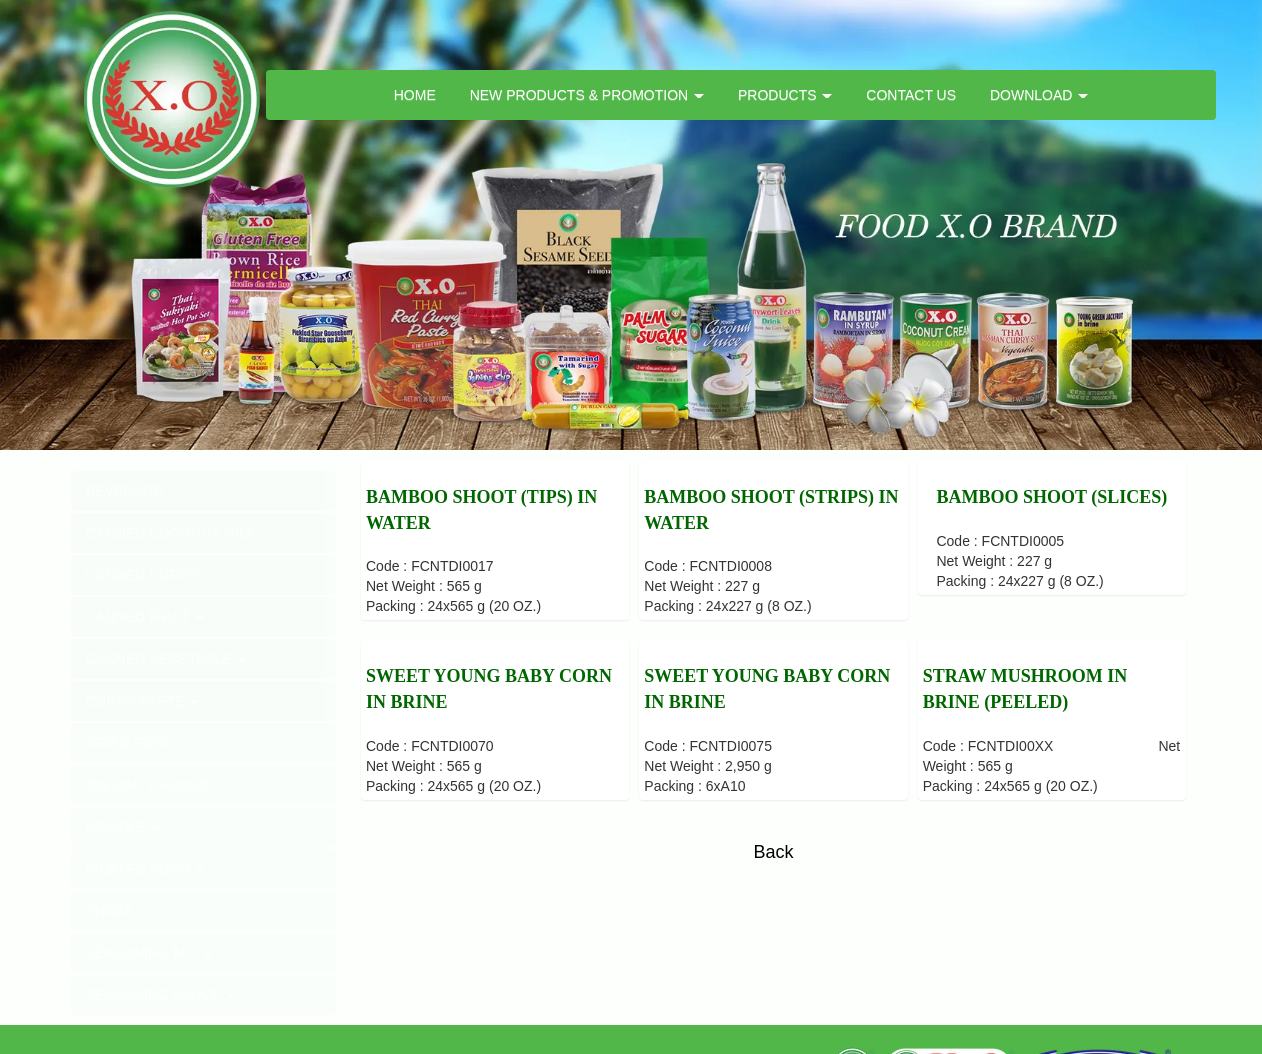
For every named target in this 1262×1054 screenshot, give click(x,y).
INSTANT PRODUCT (152, 785)
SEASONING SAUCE (160, 995)
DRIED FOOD (137, 743)
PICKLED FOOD (145, 869)
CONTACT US (911, 95)
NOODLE (122, 827)
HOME (415, 95)
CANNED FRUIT (145, 617)
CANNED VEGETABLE (165, 659)
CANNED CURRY (142, 575)
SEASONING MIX (149, 953)
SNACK (117, 911)
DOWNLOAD (1039, 95)
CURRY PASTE (142, 701)
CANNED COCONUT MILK (171, 533)
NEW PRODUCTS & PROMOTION (587, 95)
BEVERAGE (124, 491)
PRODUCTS (785, 95)
